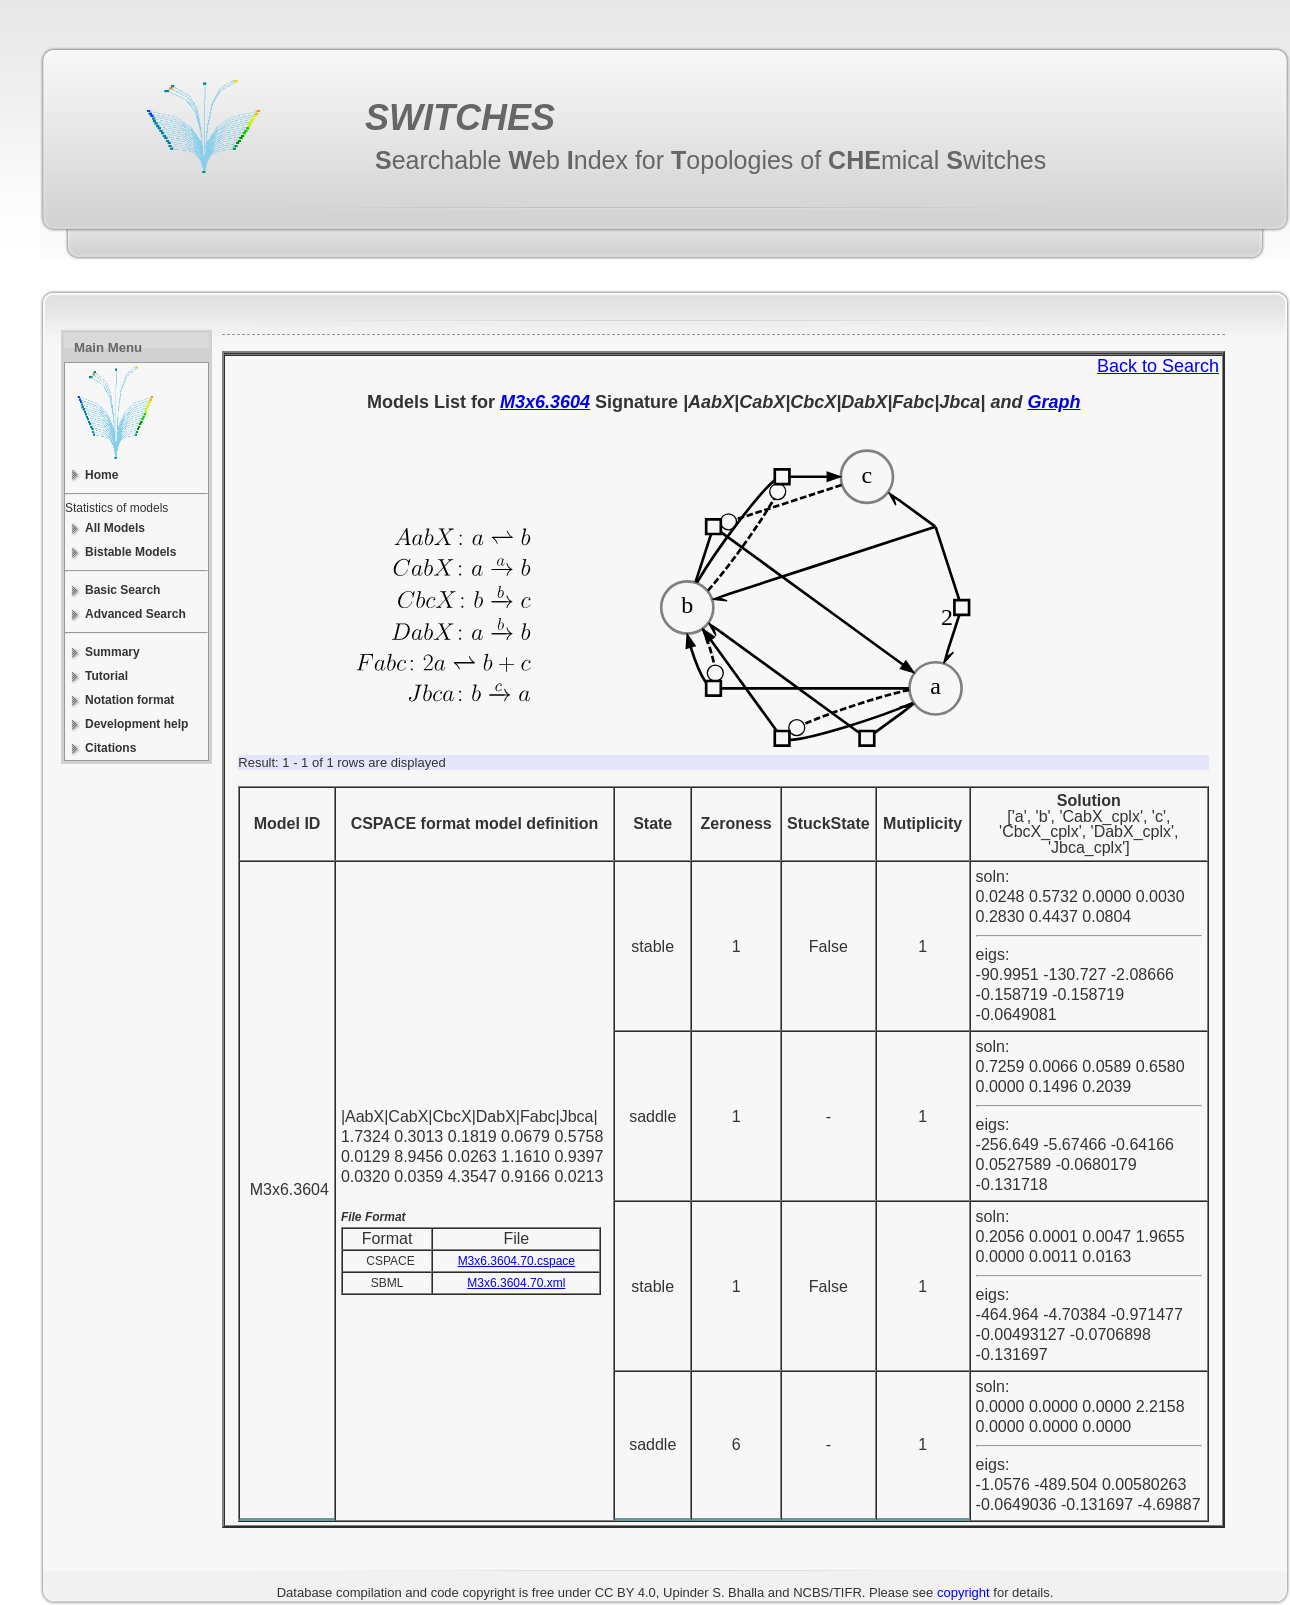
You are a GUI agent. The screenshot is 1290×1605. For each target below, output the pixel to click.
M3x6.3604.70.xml (516, 1283)
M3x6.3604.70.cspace (516, 1261)
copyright (963, 1592)
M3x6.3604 (545, 402)
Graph (1053, 402)
